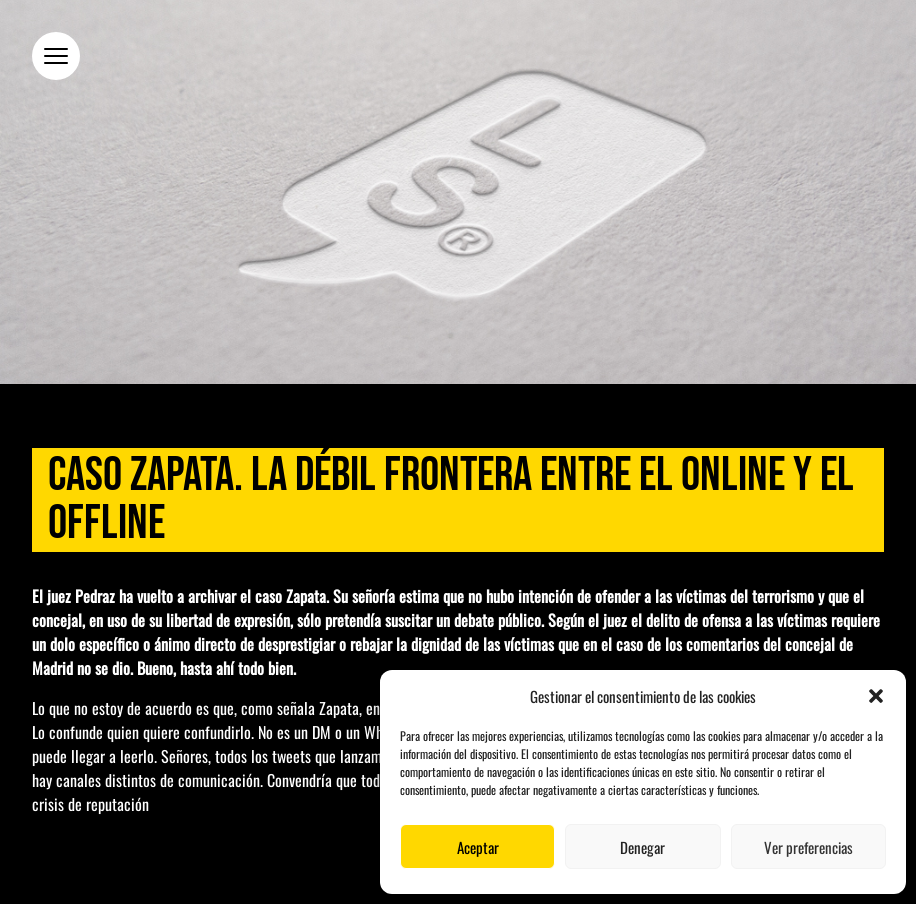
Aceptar (478, 847)
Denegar (642, 847)
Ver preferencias (808, 847)
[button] (876, 696)
